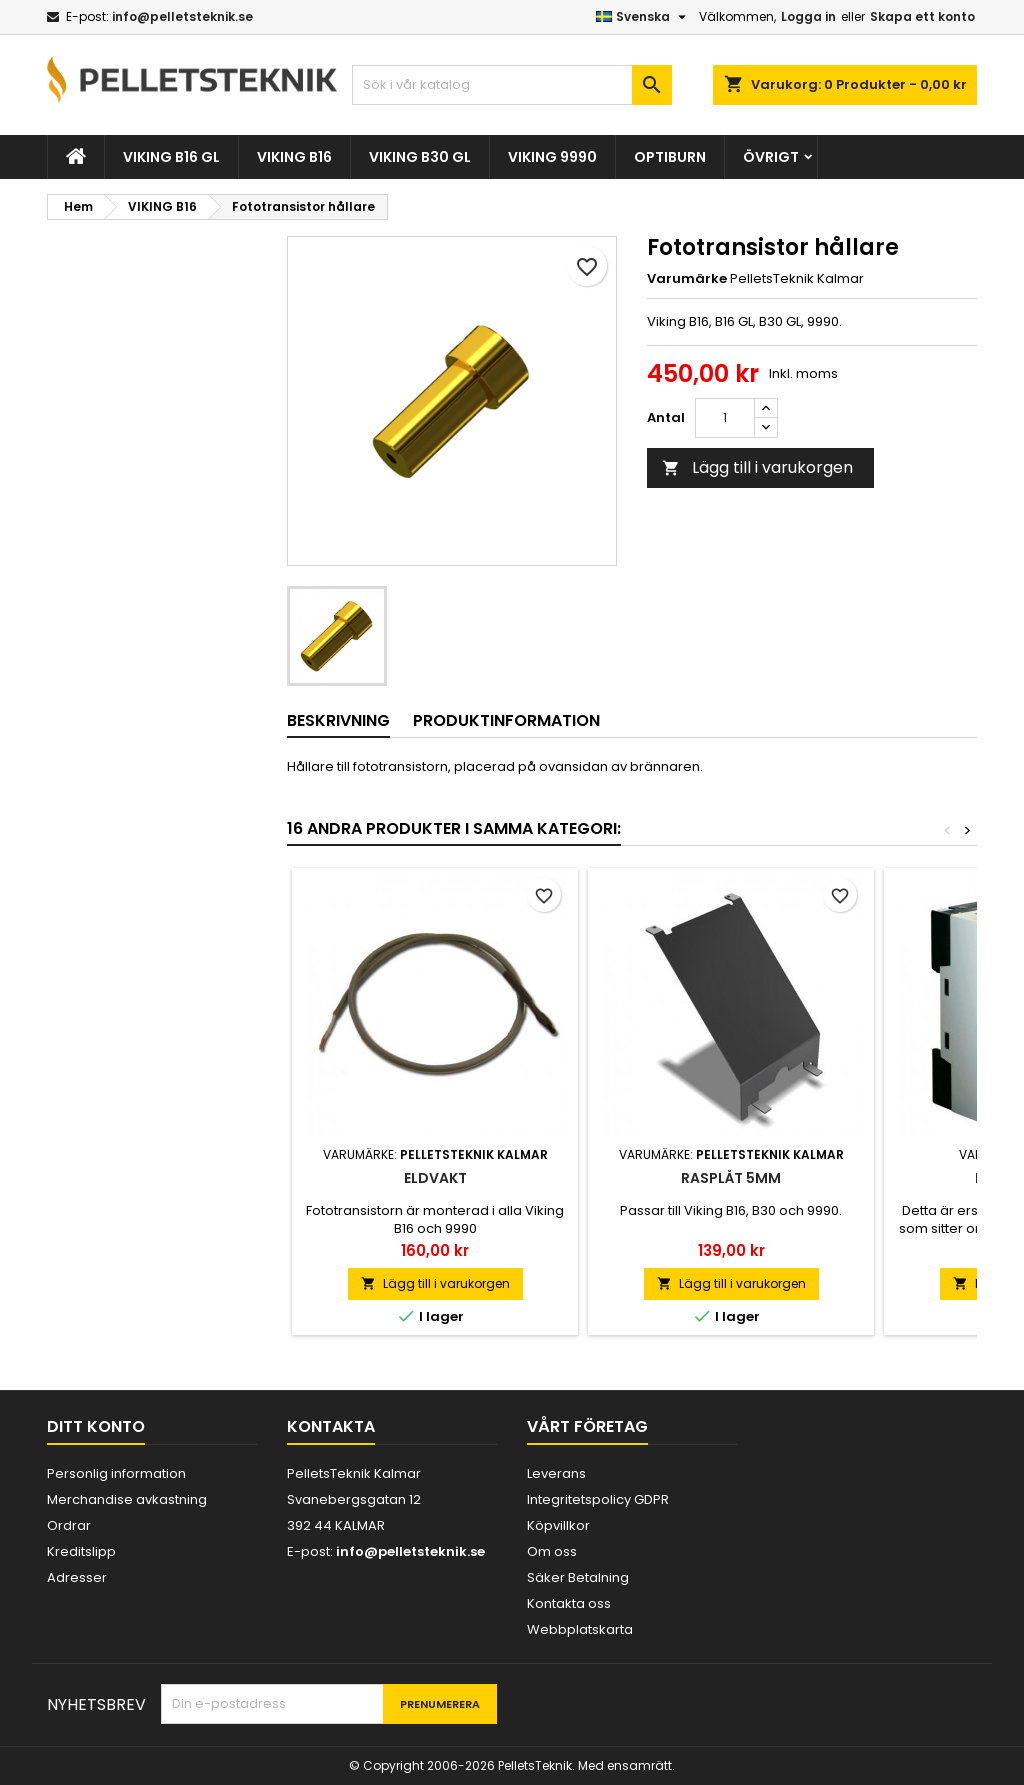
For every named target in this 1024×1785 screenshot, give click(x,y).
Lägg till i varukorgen (757, 467)
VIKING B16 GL (171, 157)
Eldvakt (435, 1178)
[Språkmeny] (643, 17)
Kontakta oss (569, 1603)
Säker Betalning (578, 1577)
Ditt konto (96, 1426)
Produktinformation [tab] (506, 720)
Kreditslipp (81, 1551)
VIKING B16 (294, 157)
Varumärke (687, 279)
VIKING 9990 (552, 157)
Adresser (77, 1577)
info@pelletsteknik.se (182, 16)
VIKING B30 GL (420, 157)
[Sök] (512, 85)
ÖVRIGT (771, 157)
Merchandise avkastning (127, 1499)
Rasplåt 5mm (731, 1178)
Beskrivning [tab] (338, 720)
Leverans (556, 1473)
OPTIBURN (670, 157)
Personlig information (116, 1473)
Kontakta (331, 1426)
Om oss (552, 1551)
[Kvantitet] (725, 418)
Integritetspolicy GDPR (598, 1499)
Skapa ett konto (922, 16)
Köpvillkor (558, 1525)
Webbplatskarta (580, 1629)
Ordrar (69, 1525)
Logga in (808, 16)
